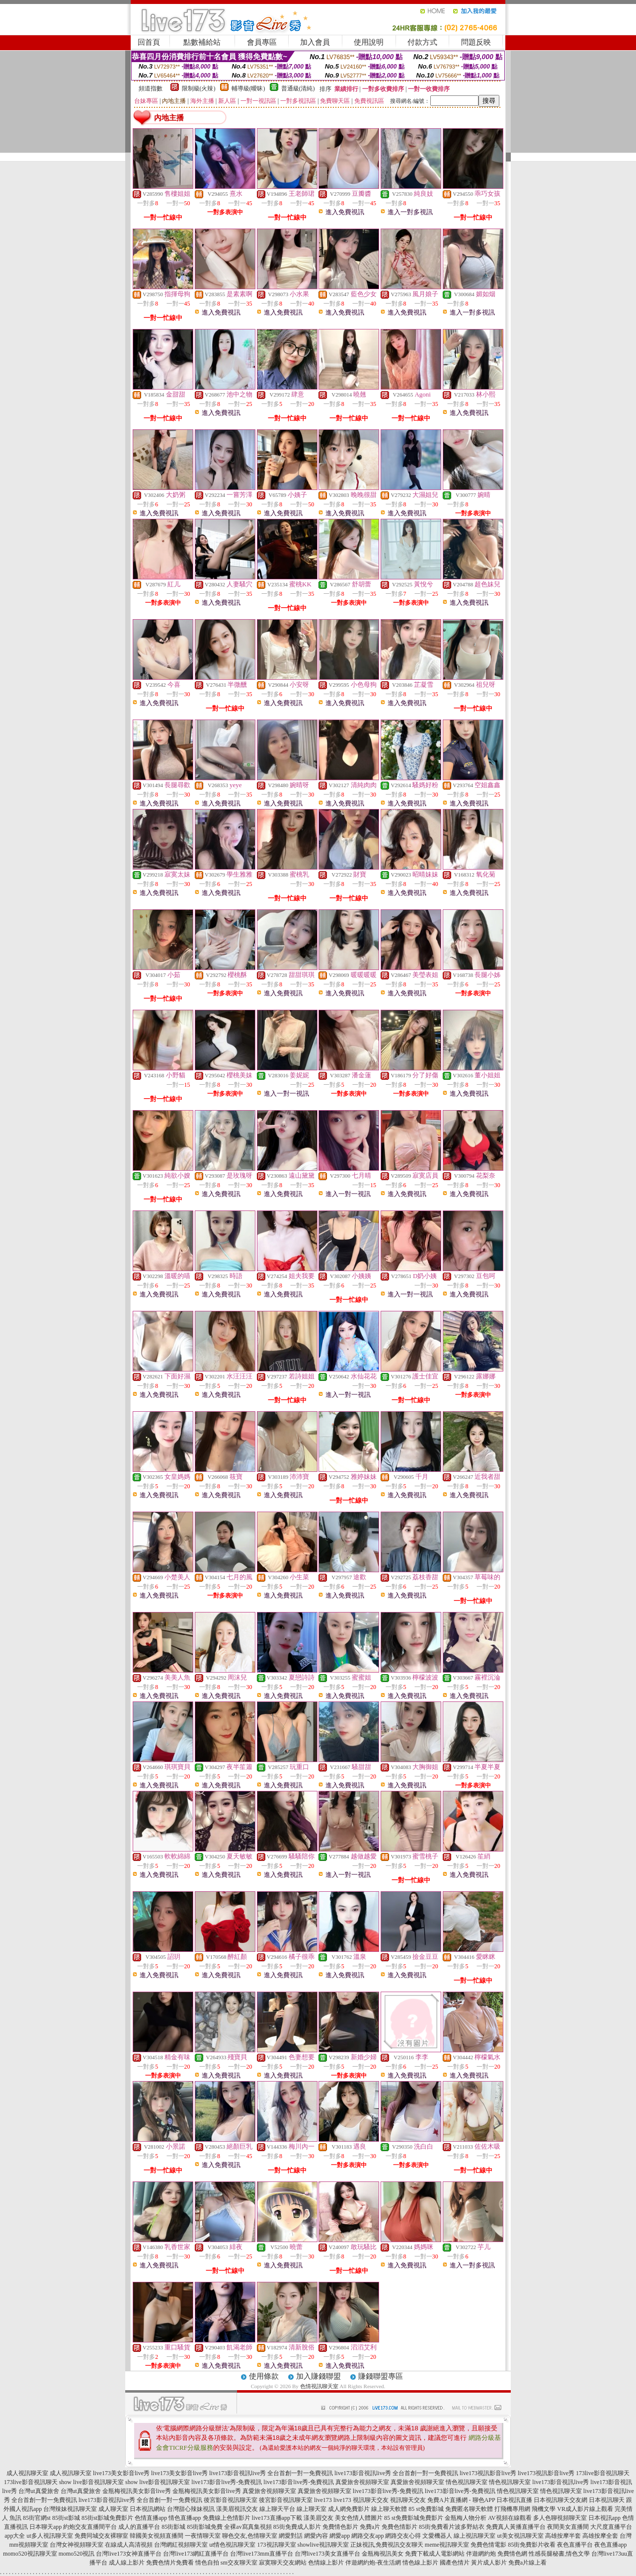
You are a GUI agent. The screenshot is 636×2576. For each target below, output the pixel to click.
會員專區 (262, 42)
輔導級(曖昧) (248, 88)
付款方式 (422, 42)
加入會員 (315, 42)
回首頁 (149, 42)
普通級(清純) (298, 88)
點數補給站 (202, 42)
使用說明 (369, 42)
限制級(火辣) (199, 88)
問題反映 (476, 42)
